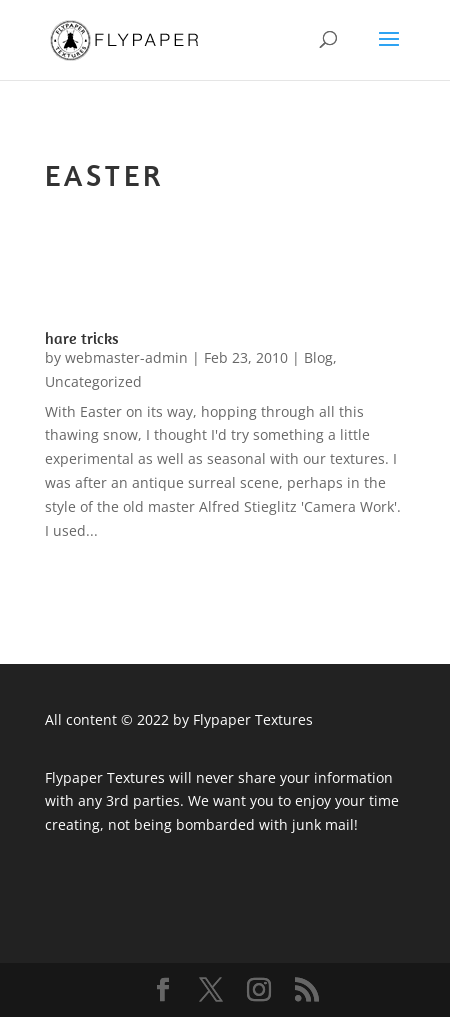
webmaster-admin (126, 357)
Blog (318, 357)
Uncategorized (93, 381)
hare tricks (82, 338)
